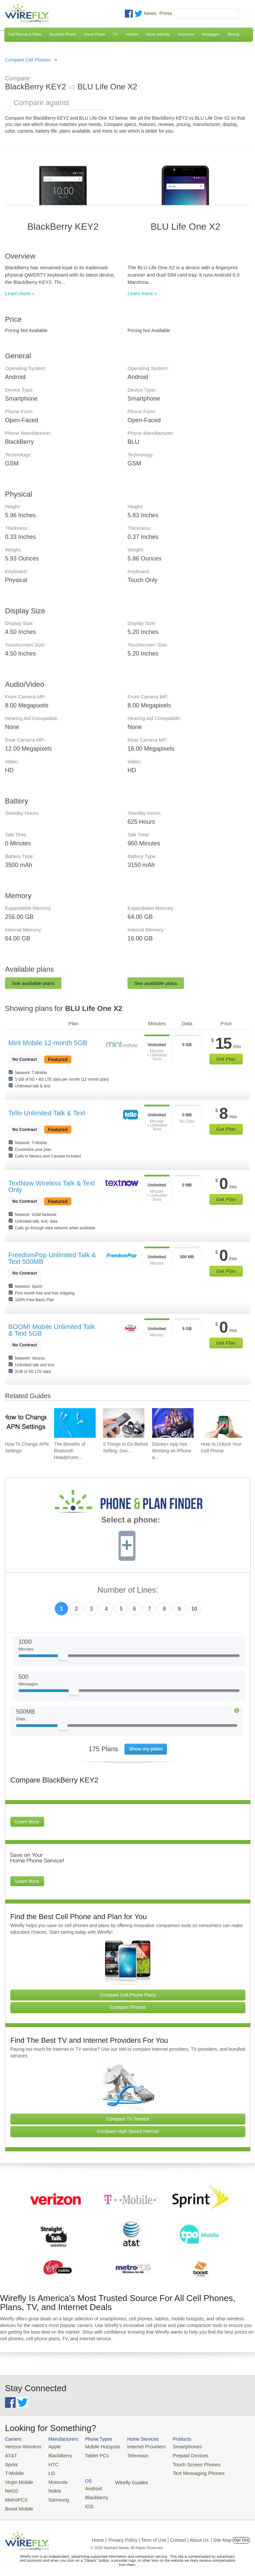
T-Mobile (13, 2470)
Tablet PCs (91, 2454)
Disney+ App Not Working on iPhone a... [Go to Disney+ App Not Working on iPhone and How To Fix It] (171, 1450)
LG (47, 2470)
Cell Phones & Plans (25, 34)
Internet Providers (136, 2446)
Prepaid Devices (175, 2454)
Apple (49, 2446)
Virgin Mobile (17, 2478)
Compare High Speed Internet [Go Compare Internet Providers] (128, 2131)
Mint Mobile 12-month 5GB (47, 1043)
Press (165, 13)
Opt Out (241, 2533)
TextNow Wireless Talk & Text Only (51, 1186)
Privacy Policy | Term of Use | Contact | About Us (159, 2533)
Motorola (52, 2478)
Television (128, 2454)
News (150, 13)
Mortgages (210, 34)
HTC (48, 2462)
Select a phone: (130, 1521)
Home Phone (94, 34)
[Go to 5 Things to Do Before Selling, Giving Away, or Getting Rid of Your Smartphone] (123, 1423)
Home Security (158, 34)
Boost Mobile (17, 2502)
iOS (216, 2462)
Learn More (27, 1821)
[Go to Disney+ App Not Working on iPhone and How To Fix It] (173, 1423)
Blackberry (222, 2454)
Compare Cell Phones (27, 59)
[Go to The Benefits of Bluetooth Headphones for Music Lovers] (75, 1423)
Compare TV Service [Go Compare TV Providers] (127, 2119)
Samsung (53, 2494)
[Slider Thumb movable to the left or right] (63, 1658)
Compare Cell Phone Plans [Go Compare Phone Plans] (128, 1995)
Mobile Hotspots (96, 2446)
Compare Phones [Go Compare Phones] (128, 2007)
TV (115, 34)
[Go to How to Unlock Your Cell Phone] (221, 1423)
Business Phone (62, 34)
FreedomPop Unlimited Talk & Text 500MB (52, 1258)
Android (219, 2446)
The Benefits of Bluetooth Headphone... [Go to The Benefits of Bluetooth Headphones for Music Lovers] (69, 1450)
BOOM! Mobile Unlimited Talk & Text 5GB (51, 1330)
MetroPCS (15, 2494)
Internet (132, 34)
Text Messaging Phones (183, 2470)
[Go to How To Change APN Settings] (25, 1423)
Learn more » (20, 293)
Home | (99, 2533)
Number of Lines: (128, 1590)
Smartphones (172, 2446)
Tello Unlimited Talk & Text (46, 1113)
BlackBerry (54, 2454)
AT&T (10, 2454)
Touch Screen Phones (181, 2462)
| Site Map (221, 2533)
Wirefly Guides (227, 2470)
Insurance (186, 34)
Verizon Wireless (21, 2446)
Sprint (10, 2462)
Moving (233, 34)
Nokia (49, 2486)
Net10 (11, 2486)
